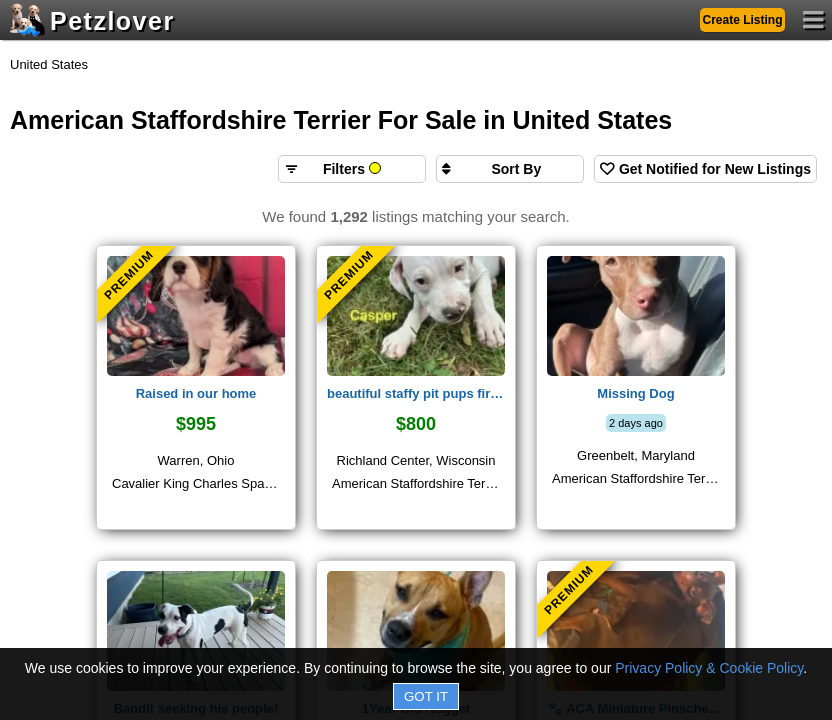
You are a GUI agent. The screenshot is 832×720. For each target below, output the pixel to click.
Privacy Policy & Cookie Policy (709, 668)
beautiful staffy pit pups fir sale (416, 393)
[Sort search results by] (510, 169)
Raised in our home (196, 393)
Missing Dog (635, 393)
